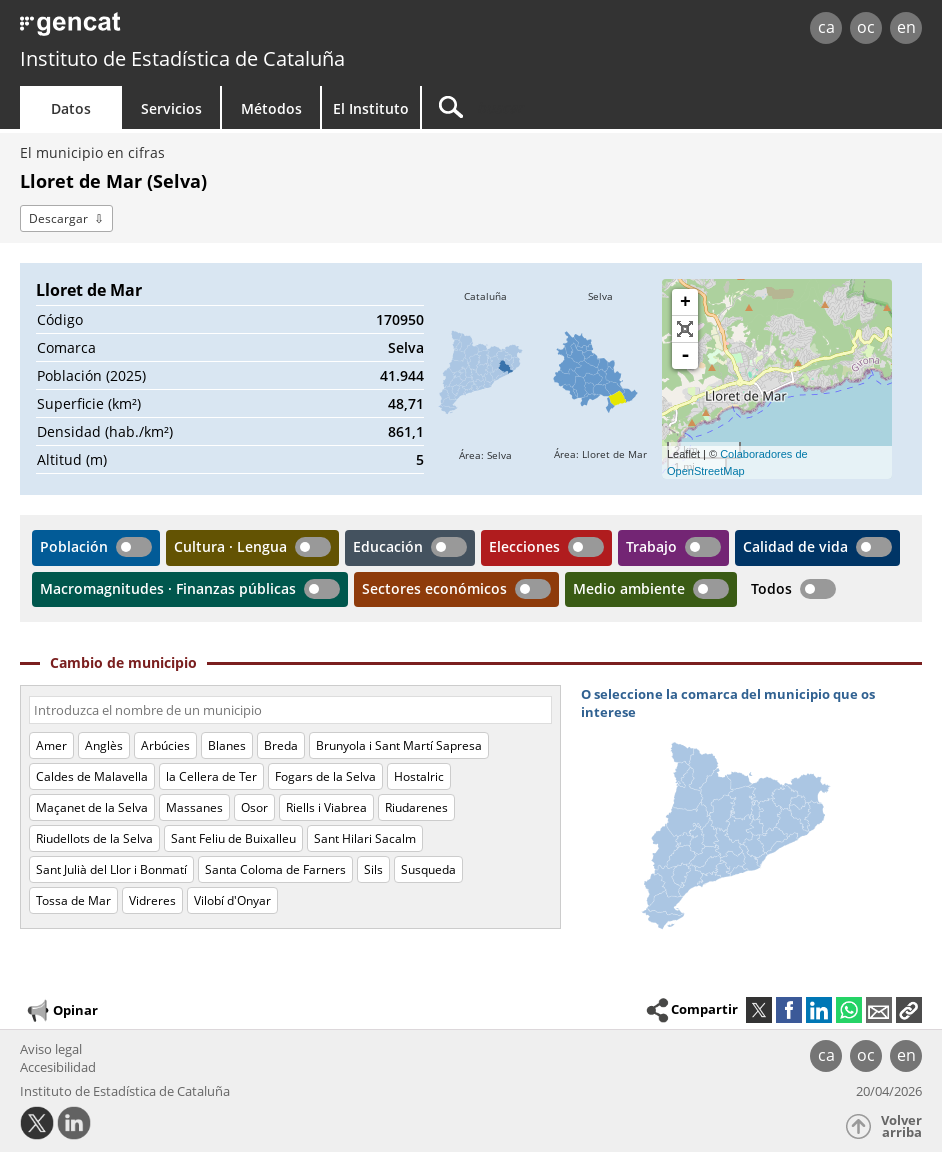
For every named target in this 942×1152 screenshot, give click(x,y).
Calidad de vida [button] (795, 546)
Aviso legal (51, 1049)
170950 (400, 319)
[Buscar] (592, 107)
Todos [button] (771, 588)
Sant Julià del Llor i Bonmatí (111, 869)
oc (866, 27)
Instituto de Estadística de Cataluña (182, 58)
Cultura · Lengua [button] (230, 546)
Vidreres (152, 900)
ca (826, 27)
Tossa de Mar (73, 900)
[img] (485, 379)
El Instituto (371, 108)
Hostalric (419, 776)
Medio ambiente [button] (629, 588)
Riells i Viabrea (326, 807)
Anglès (104, 745)
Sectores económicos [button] (434, 588)
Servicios (171, 108)
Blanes (227, 745)
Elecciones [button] (524, 546)
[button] (909, 1010)
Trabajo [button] (651, 546)
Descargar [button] (58, 218)
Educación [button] (388, 546)
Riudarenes (416, 807)
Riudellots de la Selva (94, 838)
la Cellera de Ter (211, 776)
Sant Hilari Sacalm (365, 838)
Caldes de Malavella (92, 776)
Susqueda (428, 869)
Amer (51, 745)
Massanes (194, 807)
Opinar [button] (61, 1011)
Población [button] (74, 546)
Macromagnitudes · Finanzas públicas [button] (168, 588)
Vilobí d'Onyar (232, 900)
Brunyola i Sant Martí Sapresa (399, 745)
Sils (373, 869)
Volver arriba (901, 1126)
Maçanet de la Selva (92, 807)
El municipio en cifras (92, 152)
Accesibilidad (58, 1067)
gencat (200, 29)
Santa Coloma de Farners (275, 869)
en (906, 27)
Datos (71, 108)
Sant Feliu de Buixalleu (233, 838)
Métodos (271, 108)
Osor (254, 807)
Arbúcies (165, 745)
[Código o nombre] (290, 710)
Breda (281, 745)
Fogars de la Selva (325, 776)
